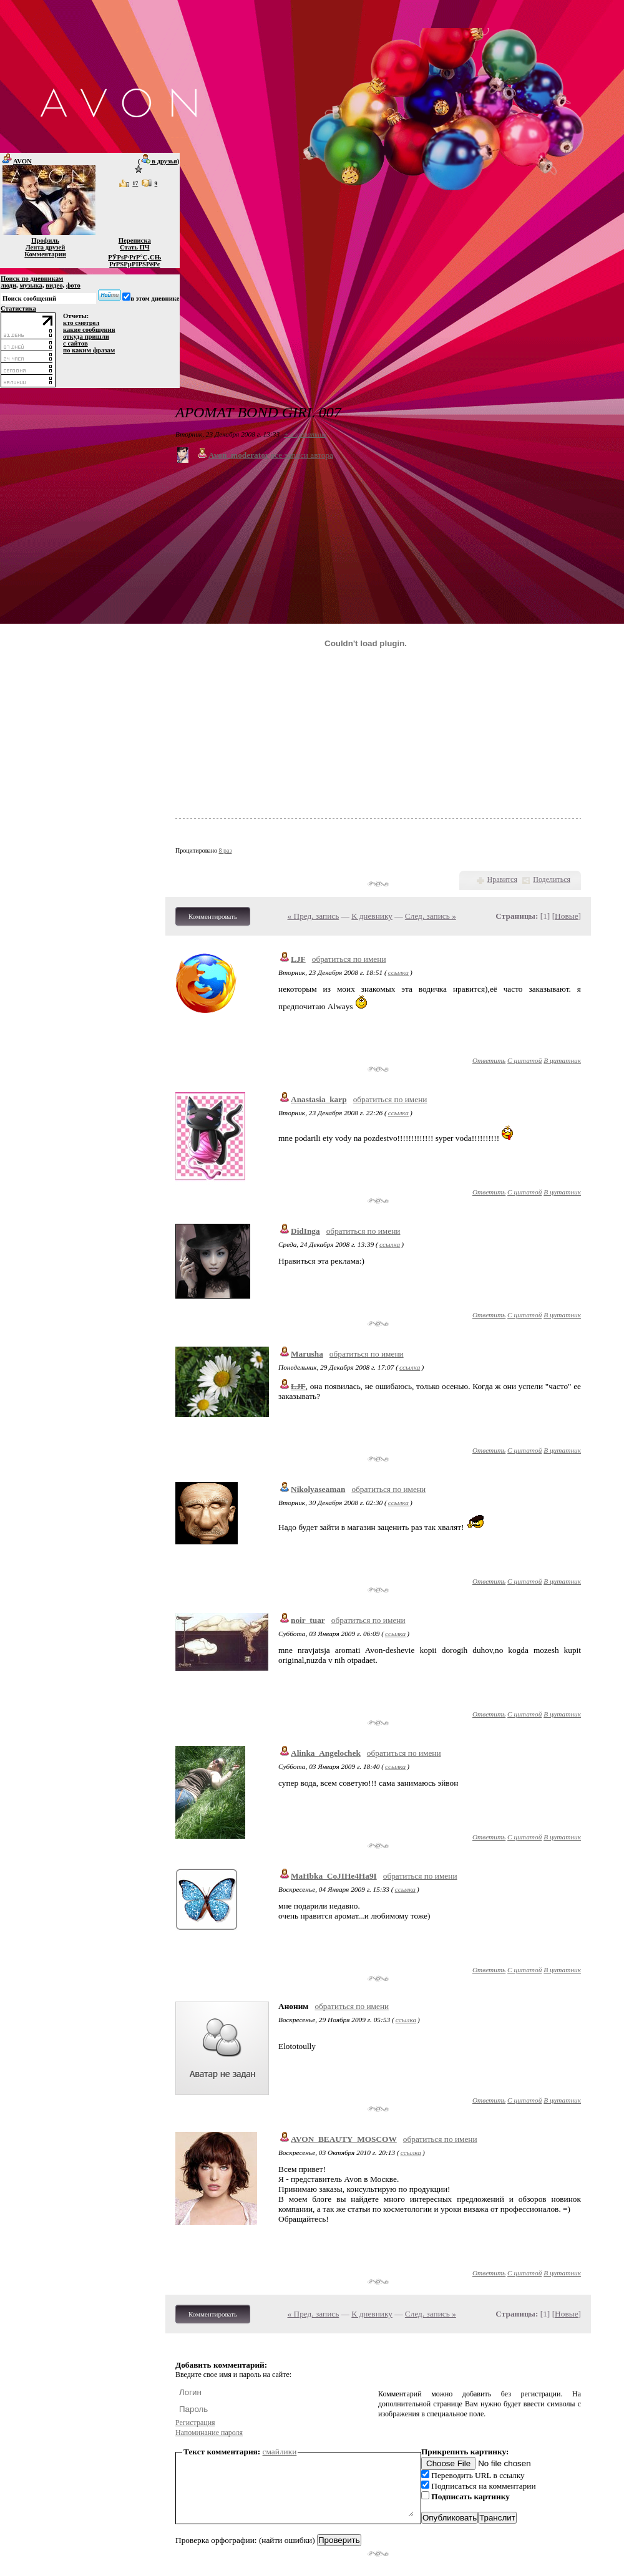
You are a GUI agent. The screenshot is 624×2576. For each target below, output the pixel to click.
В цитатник (562, 1060)
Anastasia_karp (319, 1099)
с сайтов (75, 343)
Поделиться (551, 879)
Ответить (488, 1060)
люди (8, 285)
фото (73, 285)
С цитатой (524, 1060)
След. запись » (430, 916)
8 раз (225, 850)
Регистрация (195, 2422)
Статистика (18, 308)
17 (135, 183)
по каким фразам (89, 350)
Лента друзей (46, 247)
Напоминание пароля (209, 2432)
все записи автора (302, 455)
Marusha (307, 1353)
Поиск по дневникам (32, 278)
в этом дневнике (154, 298)
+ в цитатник (305, 434)
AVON (16, 161)
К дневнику (371, 916)
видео (54, 285)
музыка (30, 285)
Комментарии (45, 254)
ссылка (398, 972)
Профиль (45, 240)
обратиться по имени (349, 959)
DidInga (305, 1231)
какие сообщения (89, 329)
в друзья (158, 161)
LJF (298, 959)
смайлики (280, 2451)
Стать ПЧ (135, 247)
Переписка (135, 240)
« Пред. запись (313, 916)
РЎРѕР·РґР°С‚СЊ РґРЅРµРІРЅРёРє (134, 261)
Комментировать (212, 916)
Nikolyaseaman (318, 1489)
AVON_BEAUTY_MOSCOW (344, 2139)
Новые (566, 916)
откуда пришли (86, 336)
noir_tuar (308, 1620)
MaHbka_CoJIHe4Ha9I (334, 1876)
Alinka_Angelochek (326, 1753)
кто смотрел (81, 322)
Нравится (502, 879)
